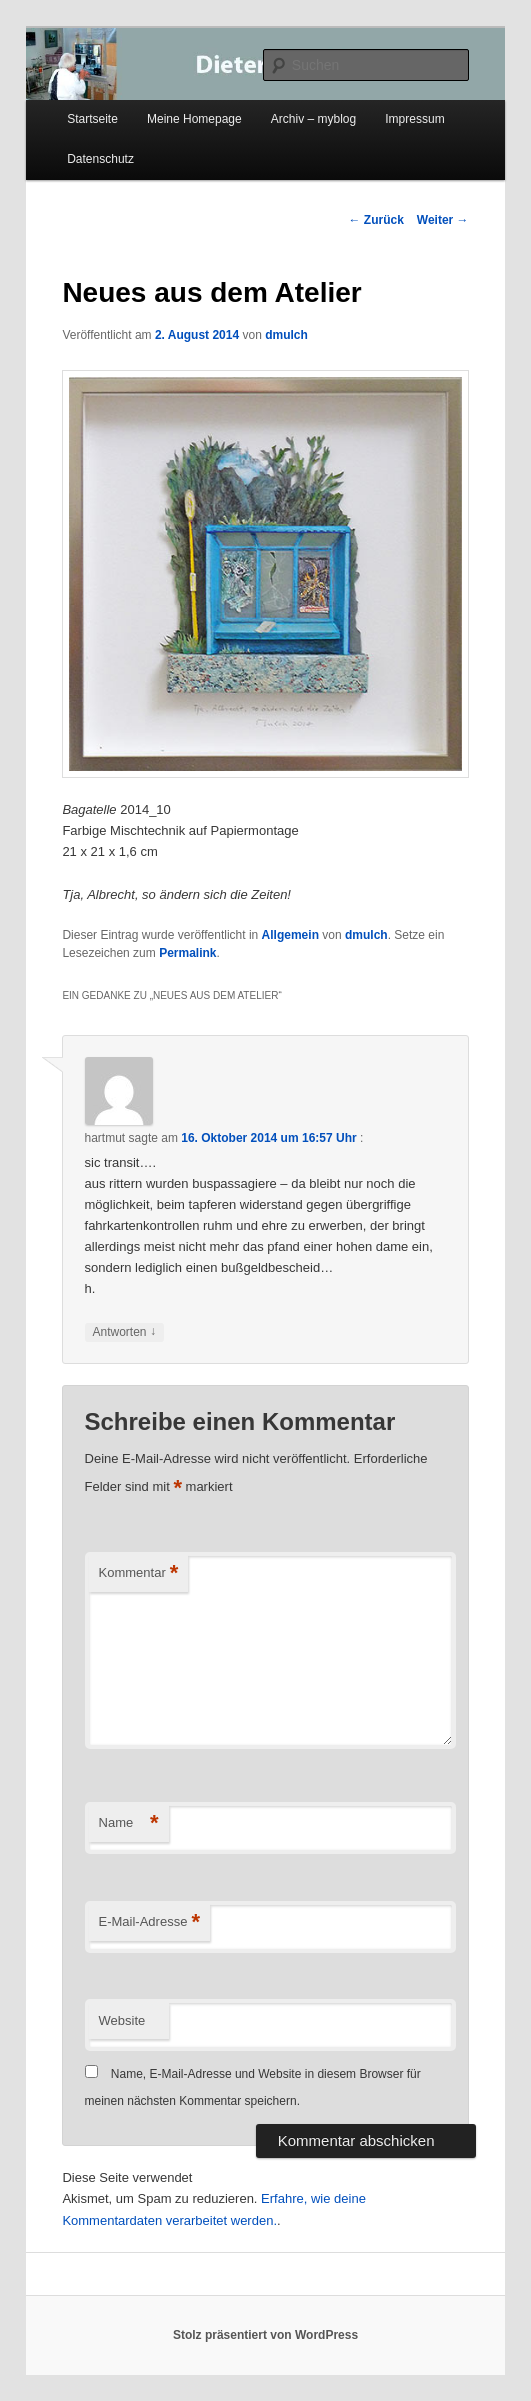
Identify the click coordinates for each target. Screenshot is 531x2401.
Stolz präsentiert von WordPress (265, 2335)
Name (129, 1823)
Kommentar (139, 1573)
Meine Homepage (194, 119)
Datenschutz (100, 159)
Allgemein (290, 935)
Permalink (187, 953)
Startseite (92, 119)
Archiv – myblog (313, 119)
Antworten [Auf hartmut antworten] (124, 1332)
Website (122, 2020)
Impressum (414, 119)
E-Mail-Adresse (149, 1922)
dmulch (286, 335)
